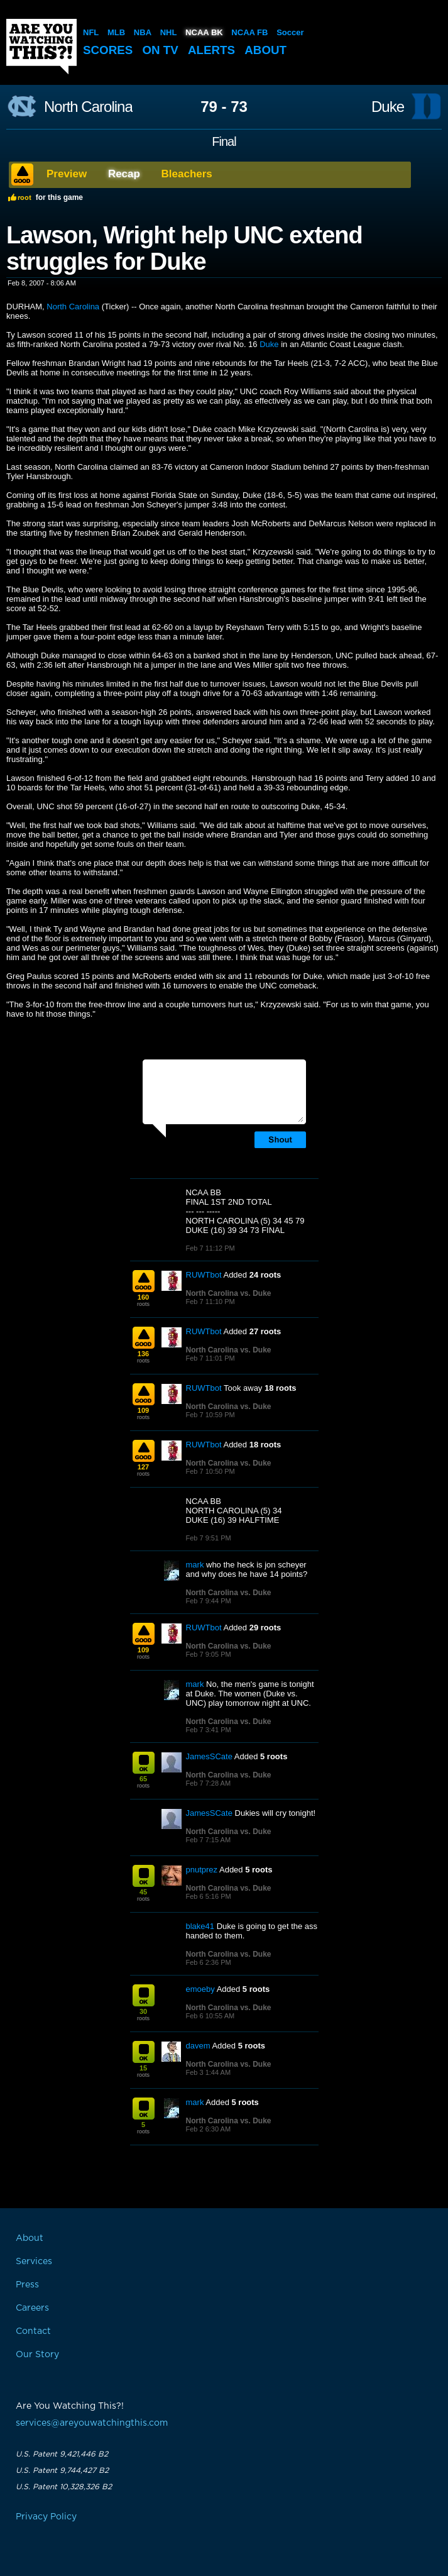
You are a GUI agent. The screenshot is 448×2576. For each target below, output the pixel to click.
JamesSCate (209, 1756)
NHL (168, 32)
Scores (108, 50)
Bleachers (186, 174)
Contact (33, 2331)
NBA (142, 32)
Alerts (213, 50)
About (267, 50)
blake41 (200, 1926)
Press (27, 2284)
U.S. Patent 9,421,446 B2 (62, 2454)
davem (198, 2045)
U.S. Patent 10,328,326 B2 (64, 2486)
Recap (124, 174)
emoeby (200, 1989)
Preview (66, 174)
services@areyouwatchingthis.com (92, 2423)
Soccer (289, 32)
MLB (116, 32)
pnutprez (202, 1869)
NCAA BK (203, 32)
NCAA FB (249, 32)
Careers (32, 2308)
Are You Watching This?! (41, 46)
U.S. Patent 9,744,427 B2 (62, 2470)
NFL (91, 32)
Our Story (37, 2354)
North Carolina (88, 106)
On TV (161, 50)
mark (195, 1564)
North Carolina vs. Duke (228, 1293)
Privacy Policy (46, 2516)
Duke (387, 106)
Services (34, 2261)
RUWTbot (204, 1275)
